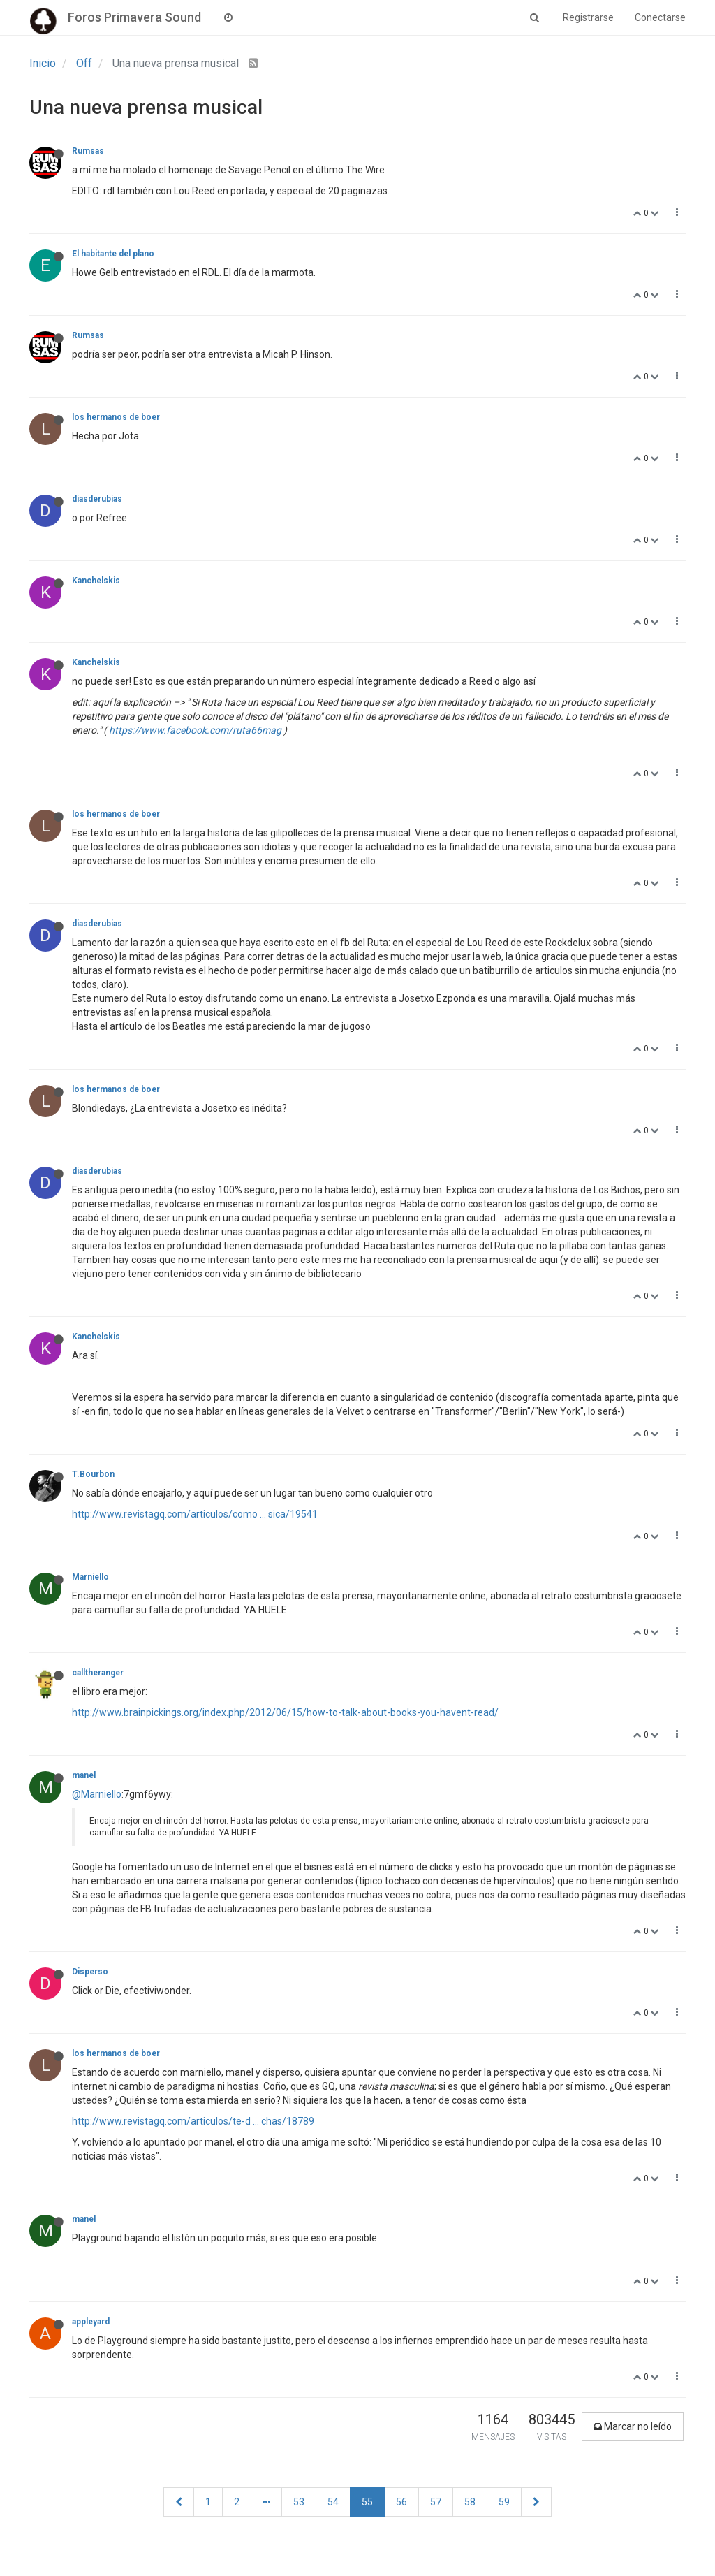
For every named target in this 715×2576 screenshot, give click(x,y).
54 (333, 2502)
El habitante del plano (113, 254)
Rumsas (88, 151)
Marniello (90, 1577)
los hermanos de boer (116, 417)
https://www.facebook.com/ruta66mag (195, 730)
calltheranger (98, 1673)
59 (504, 2502)
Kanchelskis (96, 580)
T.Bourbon (93, 1474)
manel (84, 1775)
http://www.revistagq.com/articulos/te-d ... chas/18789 (193, 2121)
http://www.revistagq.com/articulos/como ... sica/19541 (195, 1514)
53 (298, 2502)
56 (401, 2502)
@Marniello (96, 1794)
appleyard (91, 2322)
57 (435, 2502)
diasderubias (97, 499)
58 (470, 2502)
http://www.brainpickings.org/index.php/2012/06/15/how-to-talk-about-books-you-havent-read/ (285, 1712)
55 (367, 2502)
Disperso (90, 1972)
